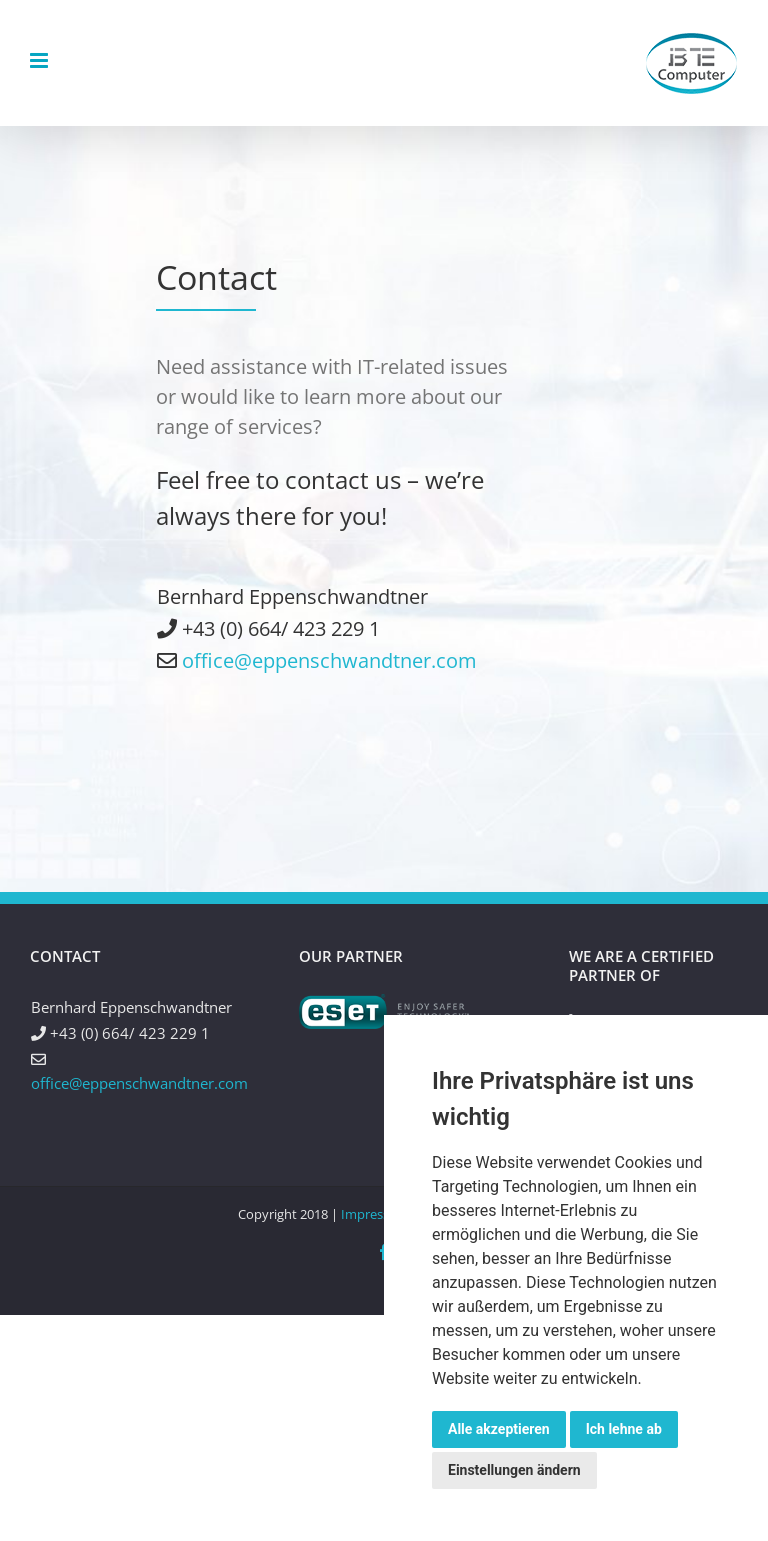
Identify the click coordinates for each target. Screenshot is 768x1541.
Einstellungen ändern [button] (514, 1470)
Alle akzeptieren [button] (499, 1429)
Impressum (375, 1214)
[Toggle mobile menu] (40, 60)
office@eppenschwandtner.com (329, 660)
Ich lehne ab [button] (624, 1429)
